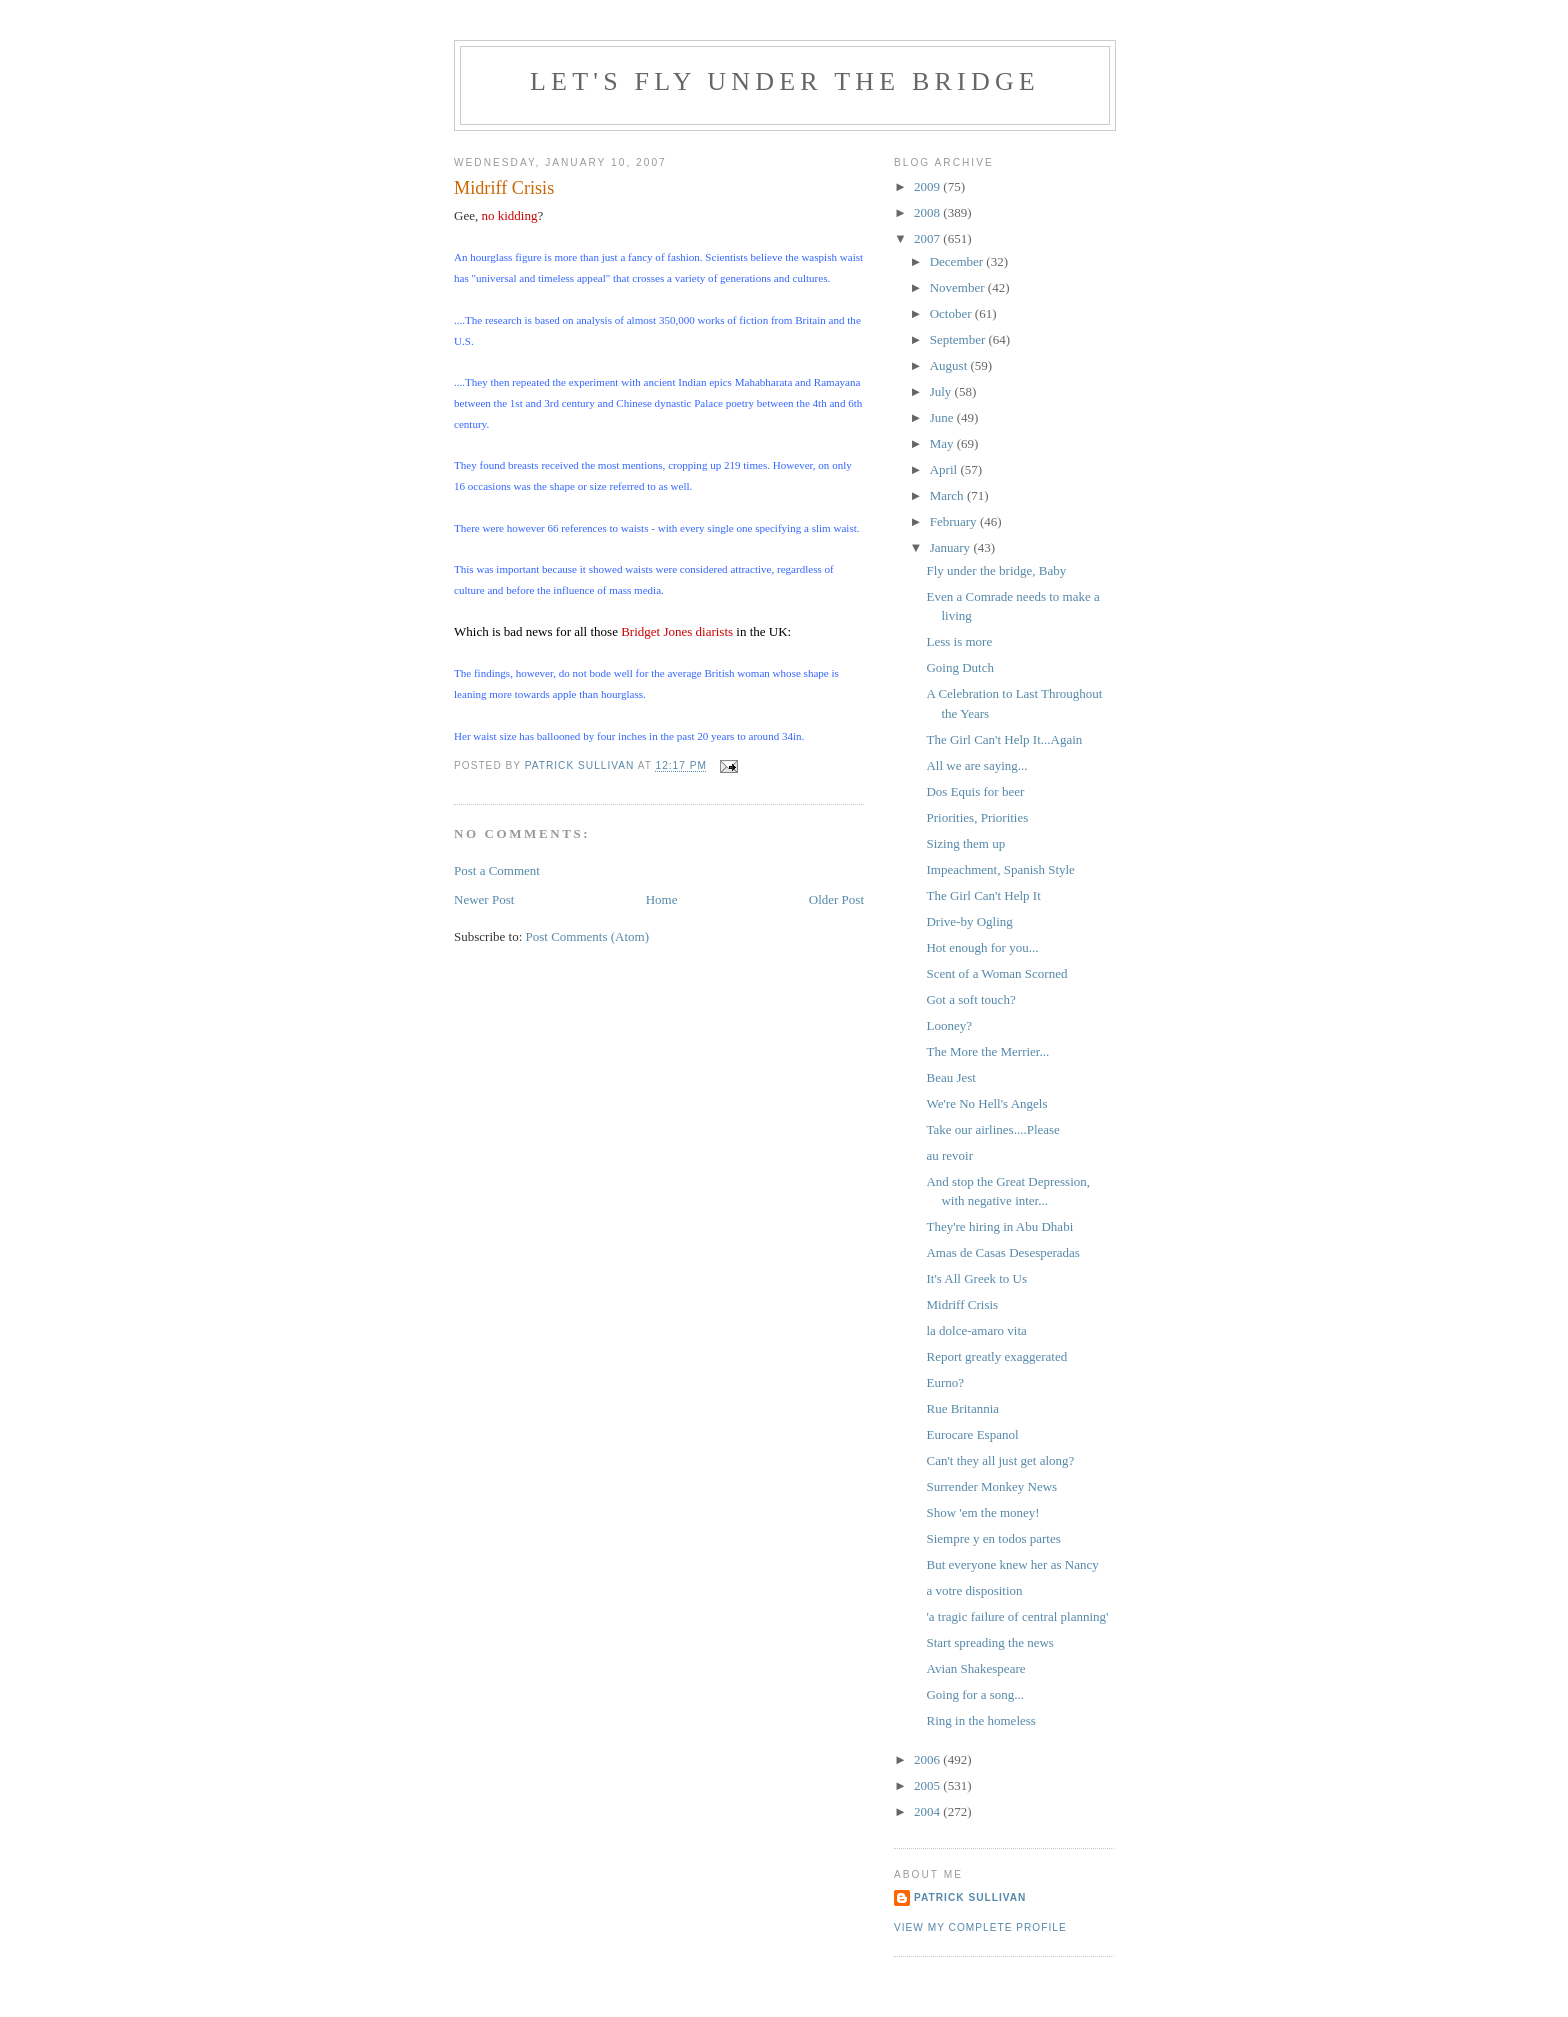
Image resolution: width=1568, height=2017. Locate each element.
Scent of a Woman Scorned (996, 973)
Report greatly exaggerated (996, 1356)
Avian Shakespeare (975, 1668)
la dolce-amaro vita (976, 1330)
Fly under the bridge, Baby (996, 570)
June (943, 417)
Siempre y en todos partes (993, 1538)
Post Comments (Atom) (588, 936)
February (955, 521)
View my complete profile (980, 1927)
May (943, 443)
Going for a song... (975, 1694)
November (959, 287)
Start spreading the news (989, 1642)
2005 (928, 1785)
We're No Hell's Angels (986, 1103)
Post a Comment (497, 870)
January (952, 547)
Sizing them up (965, 843)
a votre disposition (974, 1590)
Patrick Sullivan (970, 1897)
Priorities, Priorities (977, 817)
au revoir (949, 1155)
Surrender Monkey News (991, 1486)
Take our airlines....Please (992, 1129)
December (958, 261)
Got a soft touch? (970, 999)
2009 (928, 186)
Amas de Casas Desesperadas (1002, 1252)
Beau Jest (950, 1077)
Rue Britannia (962, 1408)
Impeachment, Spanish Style (1000, 869)
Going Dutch (960, 667)
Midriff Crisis (962, 1304)
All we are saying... (976, 765)
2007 (928, 238)
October (952, 313)
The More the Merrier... (987, 1051)
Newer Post (484, 899)
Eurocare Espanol (972, 1434)
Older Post (836, 899)
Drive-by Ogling (969, 921)
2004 (928, 1811)
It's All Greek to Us (976, 1278)
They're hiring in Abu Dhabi (999, 1226)
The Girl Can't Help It (983, 895)
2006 (928, 1759)
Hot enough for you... (982, 947)
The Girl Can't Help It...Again (1004, 739)
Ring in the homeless (980, 1720)
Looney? (948, 1025)
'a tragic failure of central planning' (1017, 1616)
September (959, 339)
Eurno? (945, 1382)
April (945, 469)
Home (662, 899)
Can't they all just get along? (1000, 1460)
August (950, 365)
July (942, 391)
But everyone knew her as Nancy (1012, 1564)
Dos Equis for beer (975, 791)
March (948, 495)
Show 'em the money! (982, 1512)
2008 (928, 212)
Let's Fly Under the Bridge (785, 81)
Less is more (959, 641)
